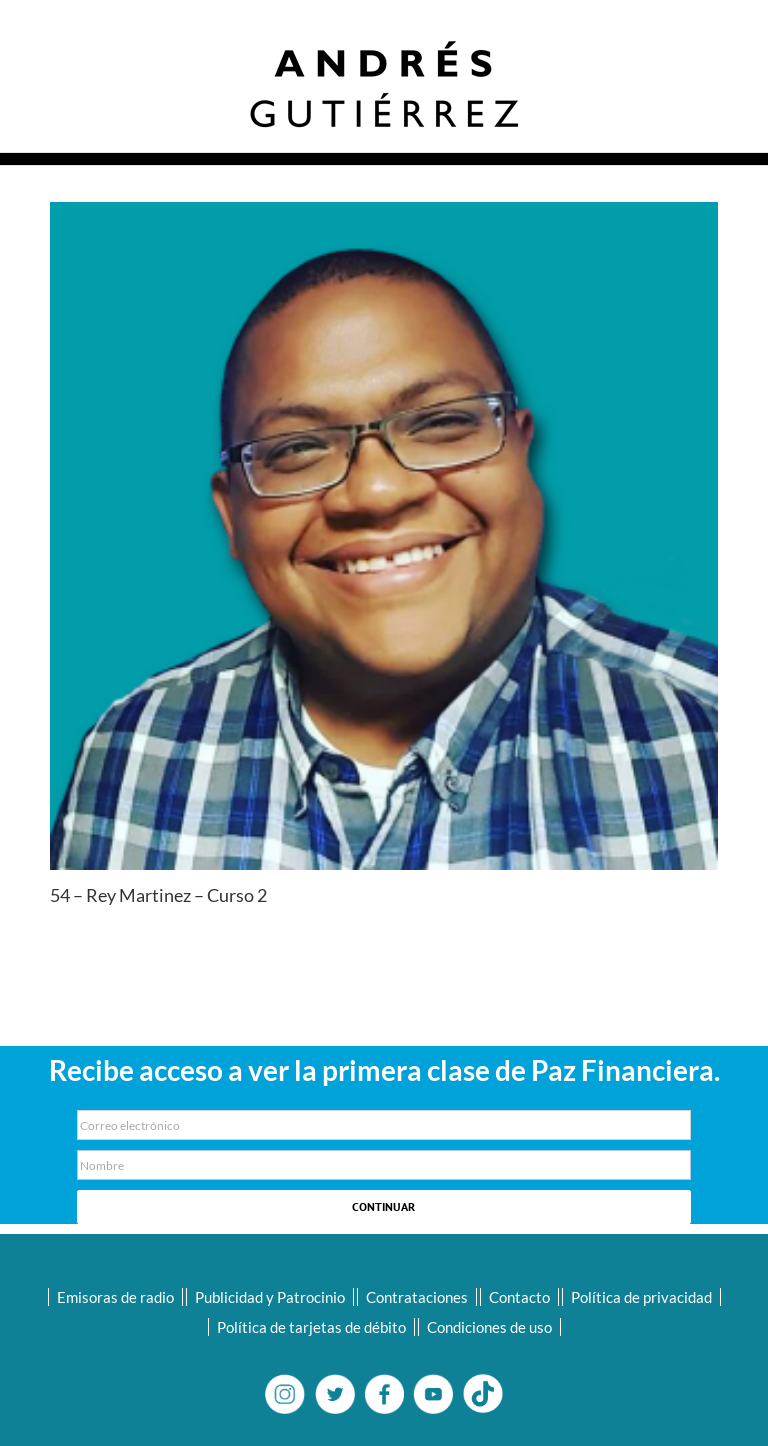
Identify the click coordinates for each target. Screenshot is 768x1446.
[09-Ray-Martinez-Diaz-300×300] (384, 536)
